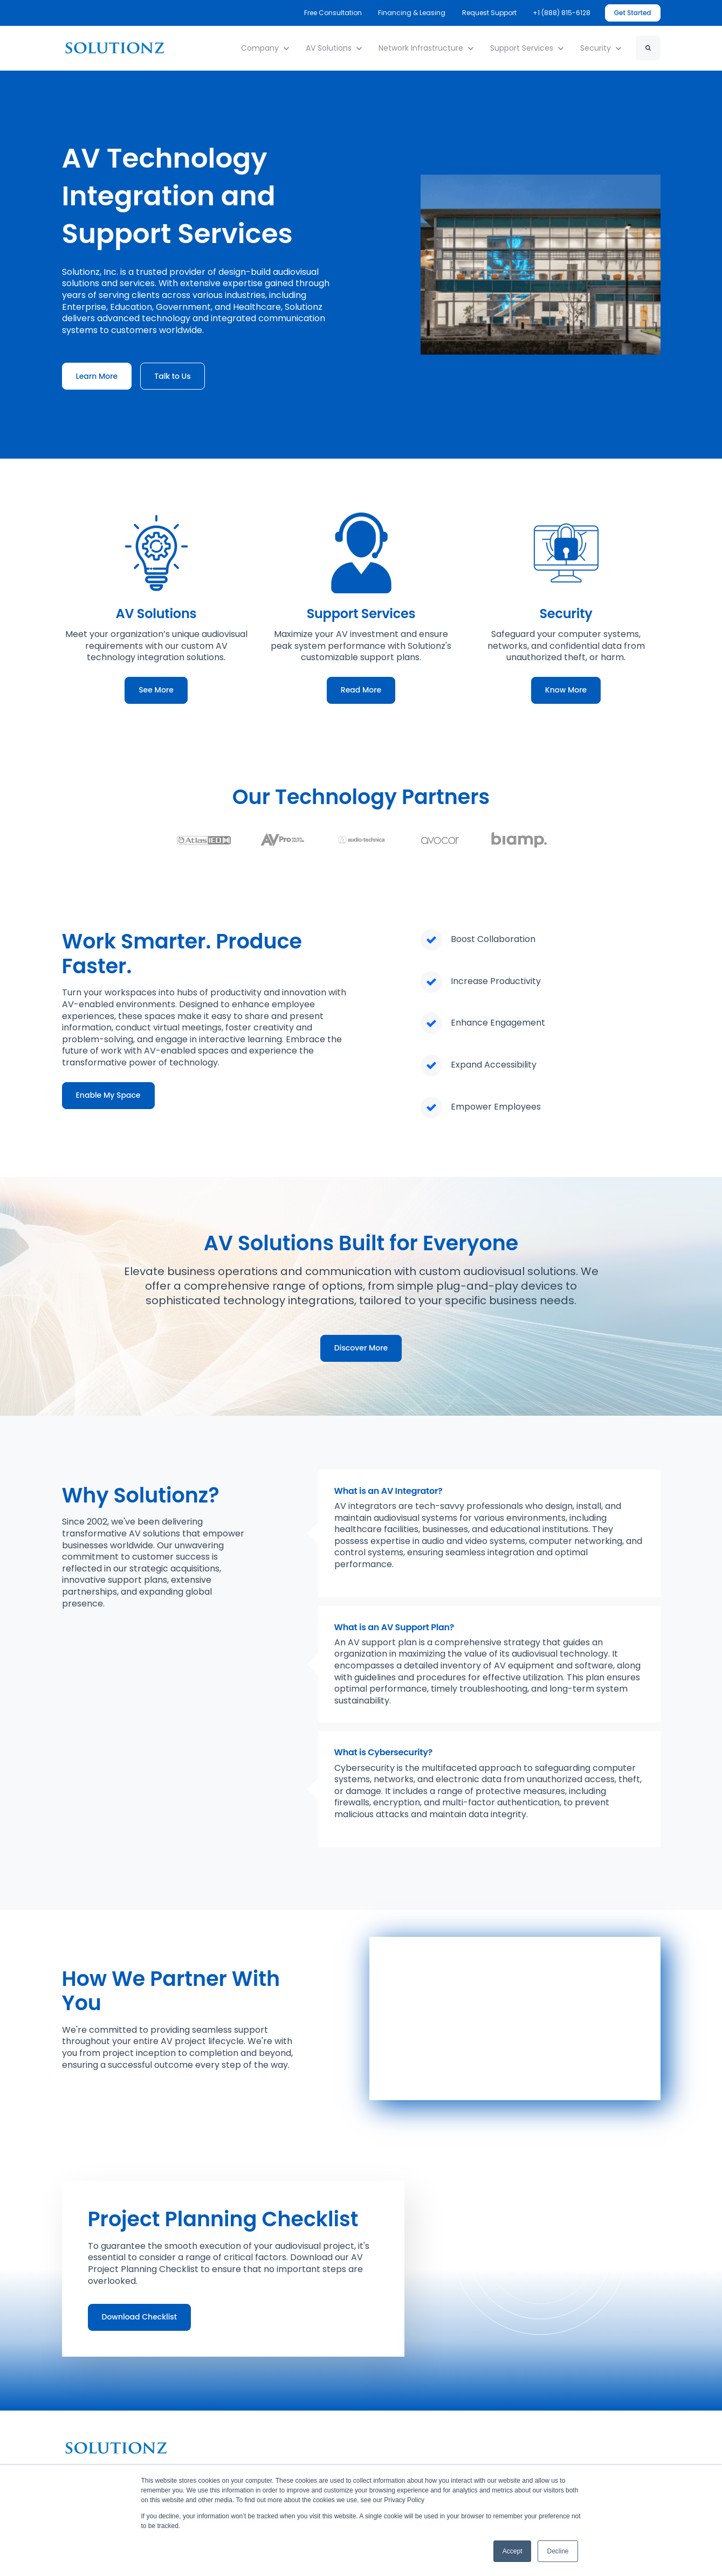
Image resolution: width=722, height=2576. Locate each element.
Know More (566, 689)
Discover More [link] (361, 1347)
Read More (361, 689)
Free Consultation (333, 12)
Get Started (632, 12)
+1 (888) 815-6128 (561, 12)
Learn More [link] (97, 376)
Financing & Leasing (412, 12)
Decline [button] (557, 2551)
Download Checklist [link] (139, 2316)
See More (156, 689)
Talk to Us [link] (172, 376)
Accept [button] (512, 2551)
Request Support (489, 12)
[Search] (648, 48)
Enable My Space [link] (108, 1095)
